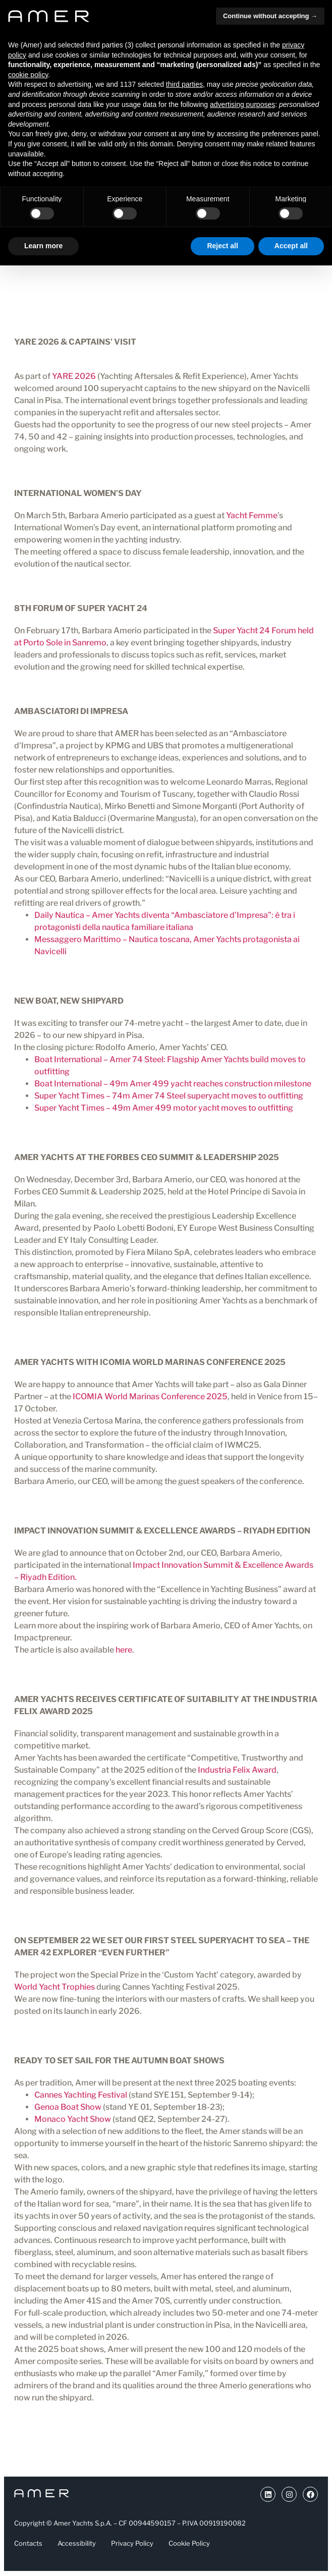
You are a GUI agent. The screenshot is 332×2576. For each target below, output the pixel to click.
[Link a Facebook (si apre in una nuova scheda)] (310, 2494)
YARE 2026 (74, 376)
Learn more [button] (43, 246)
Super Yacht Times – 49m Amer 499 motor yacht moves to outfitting (163, 1108)
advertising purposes (242, 104)
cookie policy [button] (28, 75)
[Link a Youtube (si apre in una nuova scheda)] (267, 2494)
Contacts (28, 2543)
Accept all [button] (291, 246)
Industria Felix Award (237, 1770)
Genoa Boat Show (67, 2107)
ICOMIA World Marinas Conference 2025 (150, 1396)
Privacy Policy (132, 2543)
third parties (184, 84)
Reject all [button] (222, 246)
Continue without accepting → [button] (270, 16)
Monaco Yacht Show (72, 2119)
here (124, 1650)
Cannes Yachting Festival (80, 2095)
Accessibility (77, 2543)
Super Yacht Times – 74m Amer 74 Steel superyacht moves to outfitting (168, 1096)
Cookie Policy (189, 2543)
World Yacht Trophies (54, 1987)
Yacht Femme (252, 515)
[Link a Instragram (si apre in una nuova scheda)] (289, 2494)
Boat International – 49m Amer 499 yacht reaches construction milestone (172, 1083)
